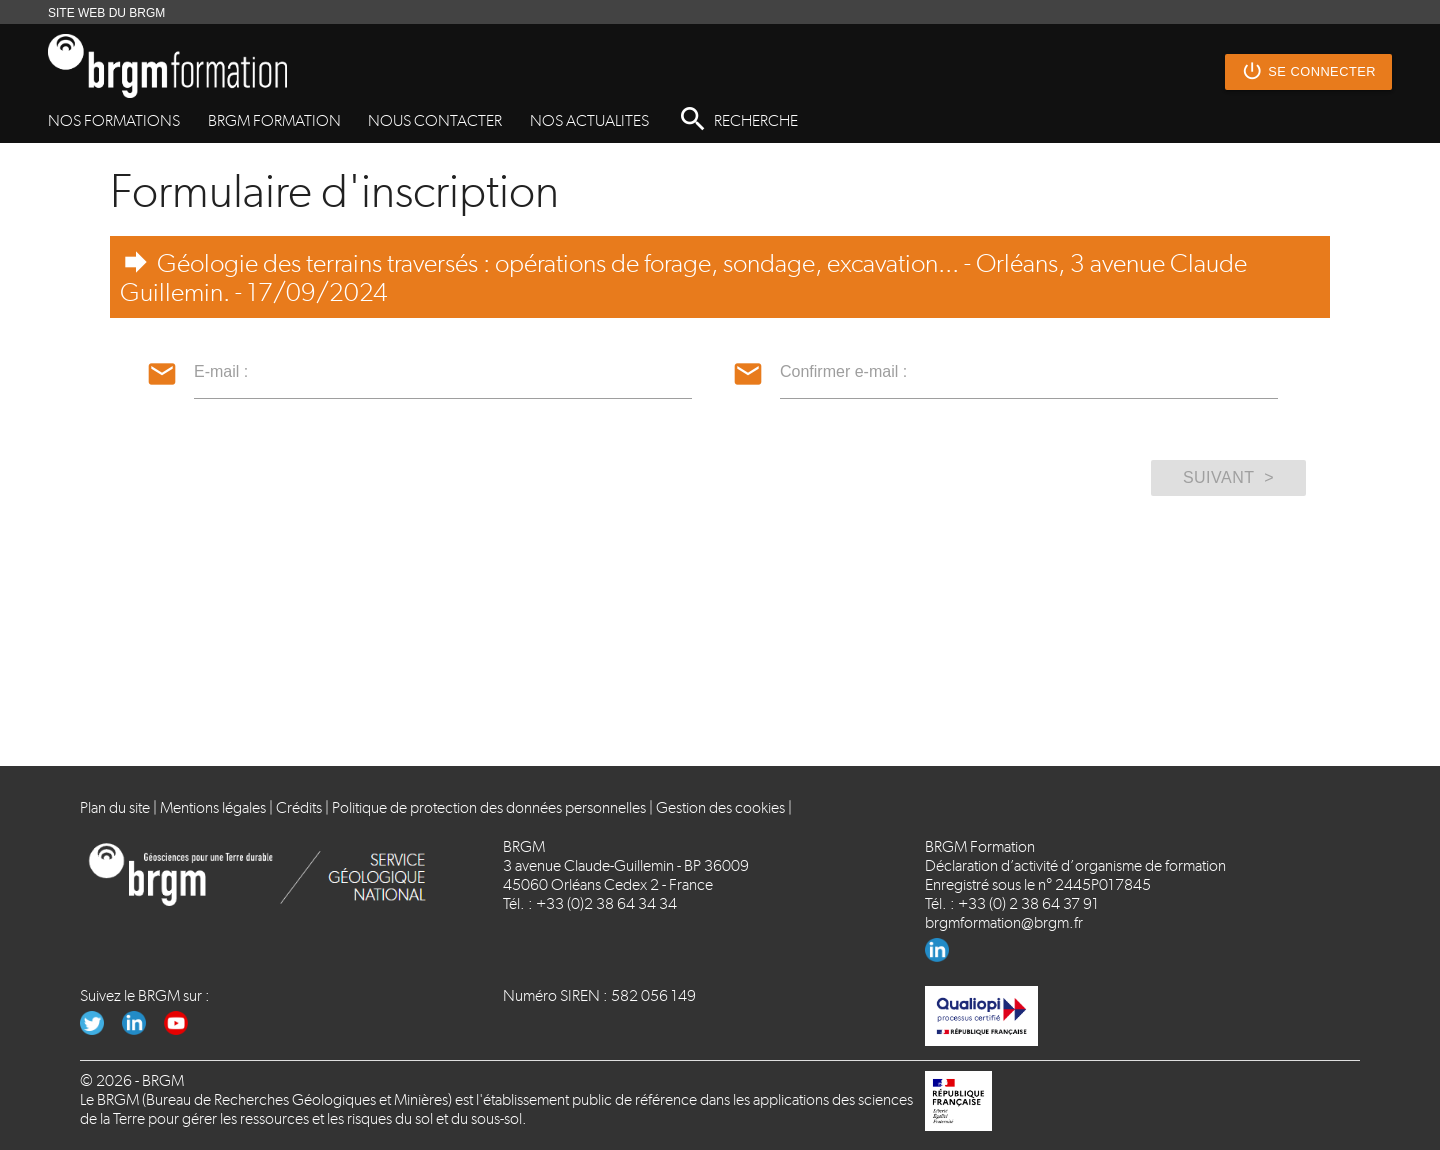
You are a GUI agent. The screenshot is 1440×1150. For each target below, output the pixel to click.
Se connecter (1308, 72)
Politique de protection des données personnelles (489, 807)
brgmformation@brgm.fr (1004, 922)
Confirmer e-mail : (843, 371)
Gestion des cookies (720, 807)
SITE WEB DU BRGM (106, 13)
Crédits (299, 807)
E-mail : (221, 371)
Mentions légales (213, 807)
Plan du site (115, 807)
